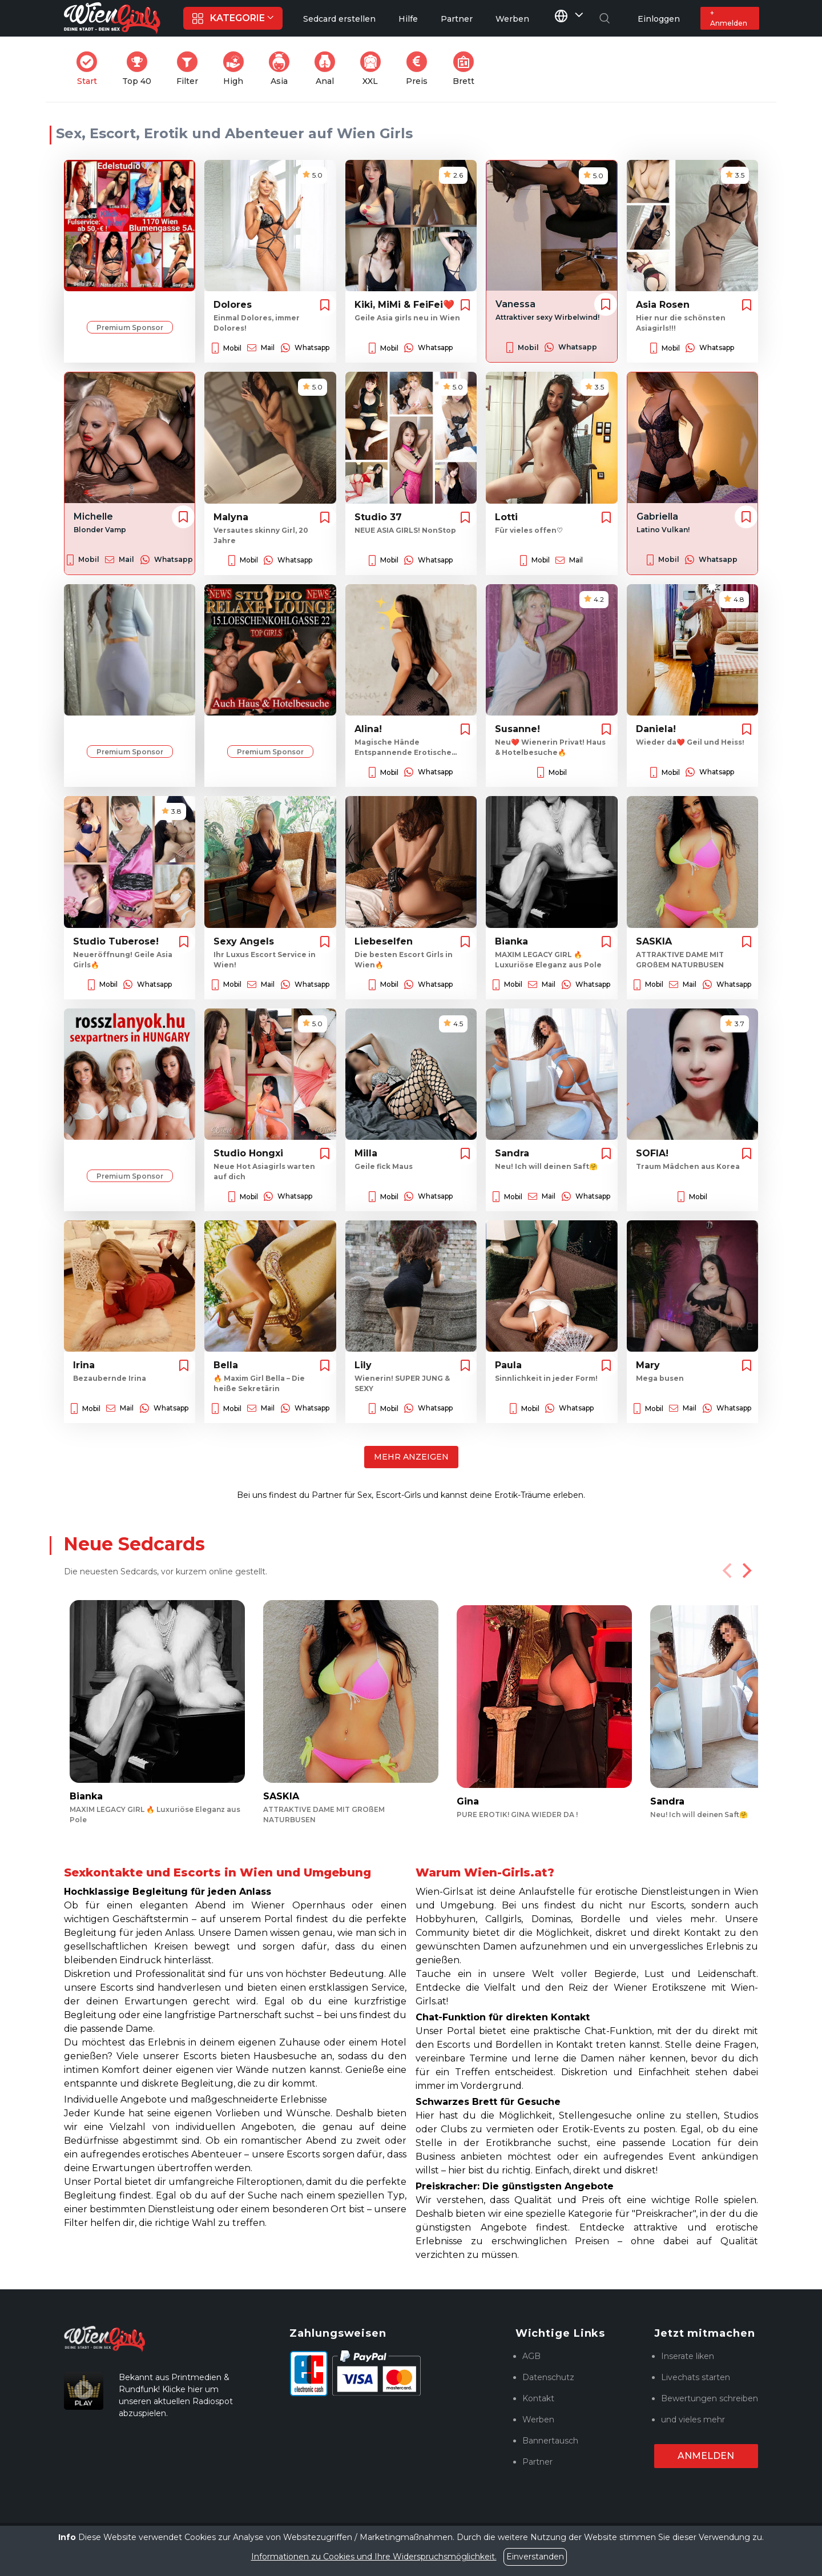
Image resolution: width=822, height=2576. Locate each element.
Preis (420, 68)
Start (90, 68)
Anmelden (706, 2455)
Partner (537, 2462)
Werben (538, 2419)
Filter (190, 68)
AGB (531, 2356)
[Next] (745, 1570)
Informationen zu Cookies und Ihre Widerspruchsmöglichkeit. (374, 2556)
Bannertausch (550, 2441)
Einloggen (659, 19)
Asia (282, 68)
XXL (373, 68)
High (237, 68)
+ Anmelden (728, 18)
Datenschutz (548, 2377)
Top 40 (140, 68)
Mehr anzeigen (411, 1457)
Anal (328, 68)
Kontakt (538, 2398)
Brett (467, 68)
